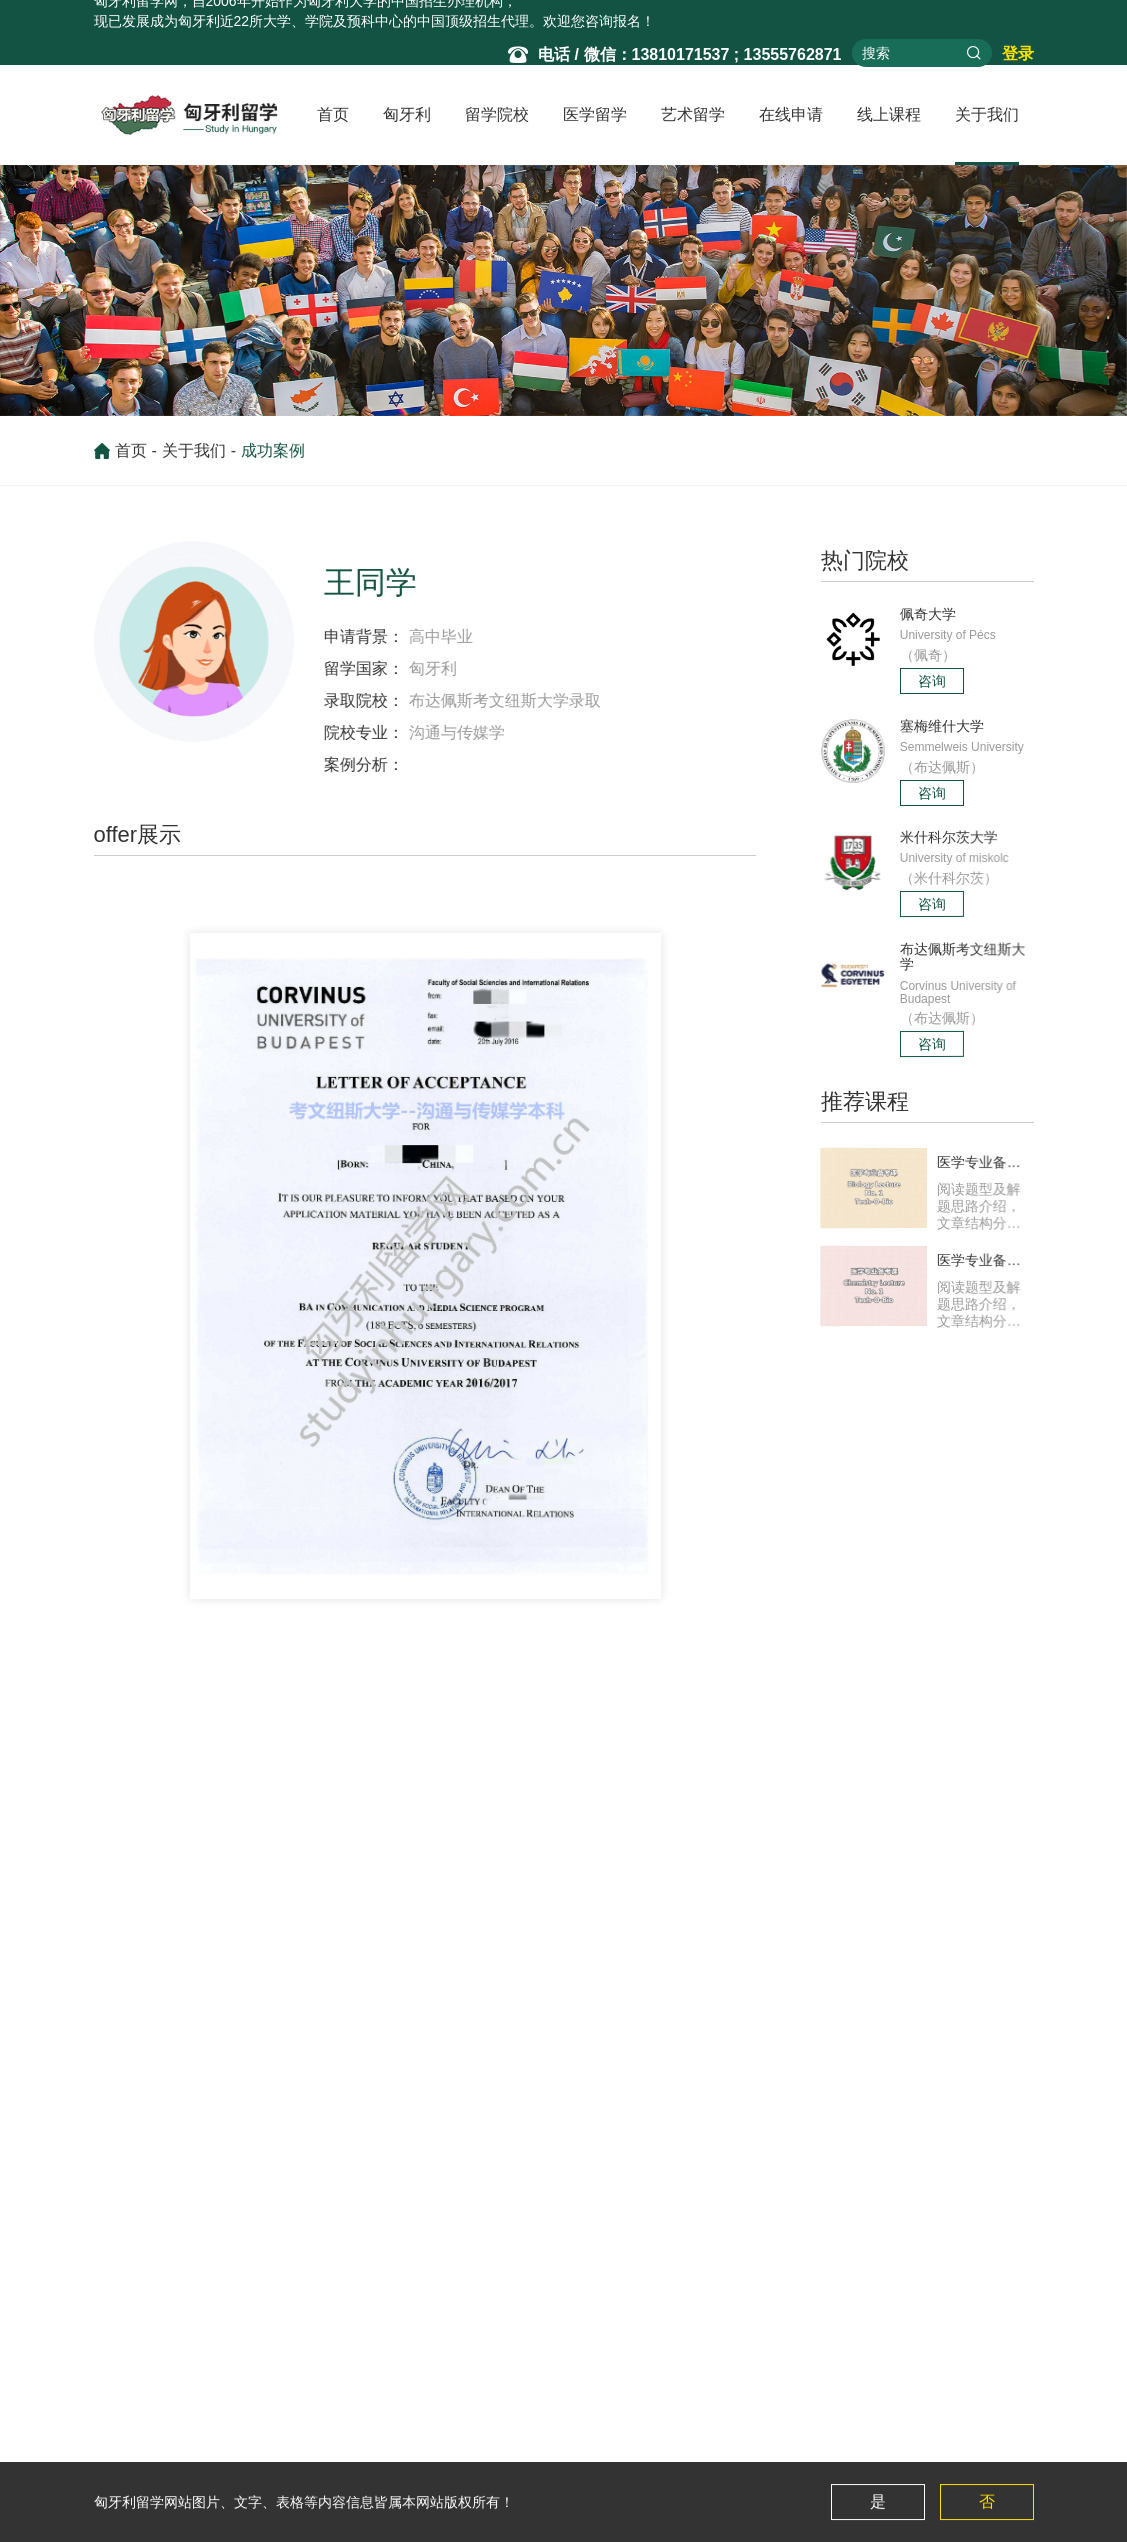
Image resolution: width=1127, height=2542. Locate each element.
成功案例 (273, 458)
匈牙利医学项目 (424, 2443)
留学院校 (497, 114)
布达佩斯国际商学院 (235, 1880)
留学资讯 (122, 2411)
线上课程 (889, 114)
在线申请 (791, 114)
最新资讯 (403, 2411)
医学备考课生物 (802, 2411)
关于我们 (987, 114)
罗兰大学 (226, 2443)
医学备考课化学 (802, 2443)
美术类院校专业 (550, 2443)
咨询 (931, 680)
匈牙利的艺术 (543, 2411)
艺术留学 (693, 114)
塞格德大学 (263, 1840)
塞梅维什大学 (240, 2411)
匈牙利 (407, 114)
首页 (333, 114)
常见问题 (122, 2443)
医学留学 (595, 114)
